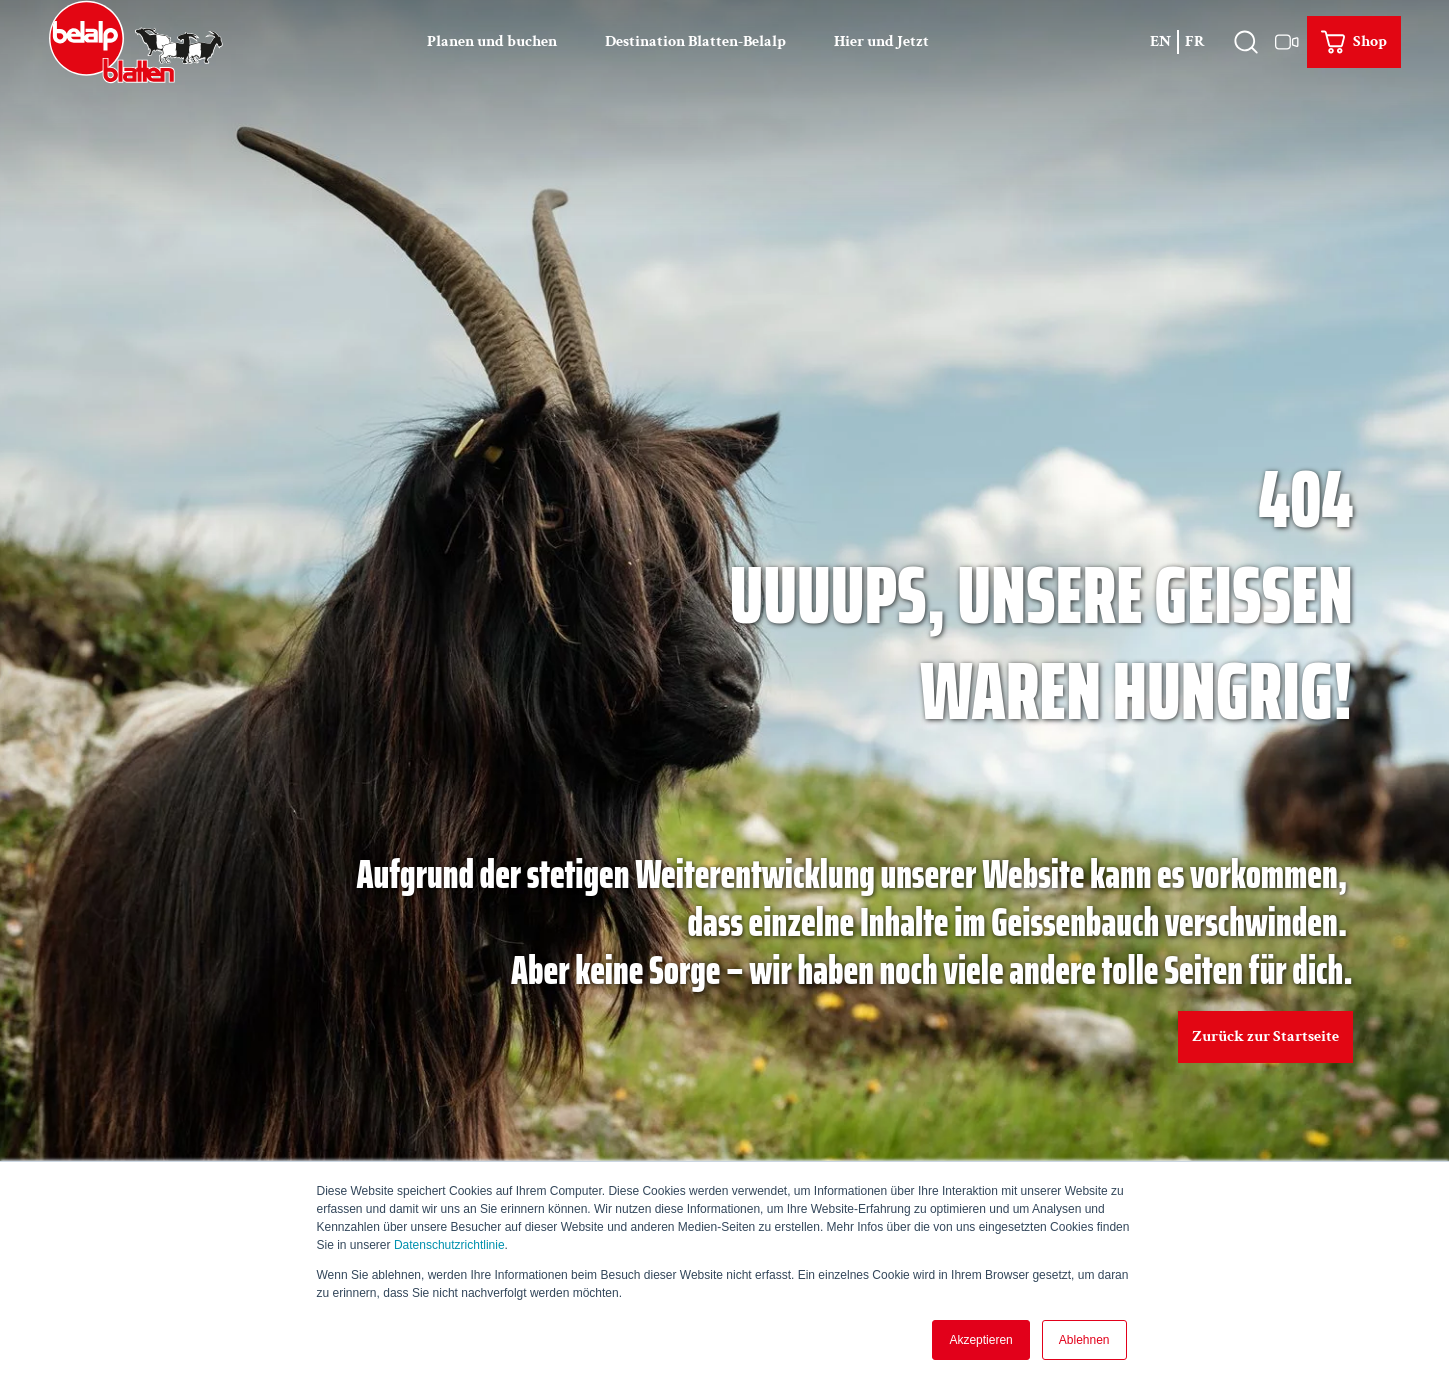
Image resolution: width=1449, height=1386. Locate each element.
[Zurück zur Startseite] (136, 42)
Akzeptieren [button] (980, 1340)
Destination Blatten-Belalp (695, 41)
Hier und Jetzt (881, 41)
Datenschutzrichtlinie (449, 1245)
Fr (1195, 41)
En (1160, 41)
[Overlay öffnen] (1245, 42)
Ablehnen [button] (1084, 1340)
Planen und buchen (492, 41)
